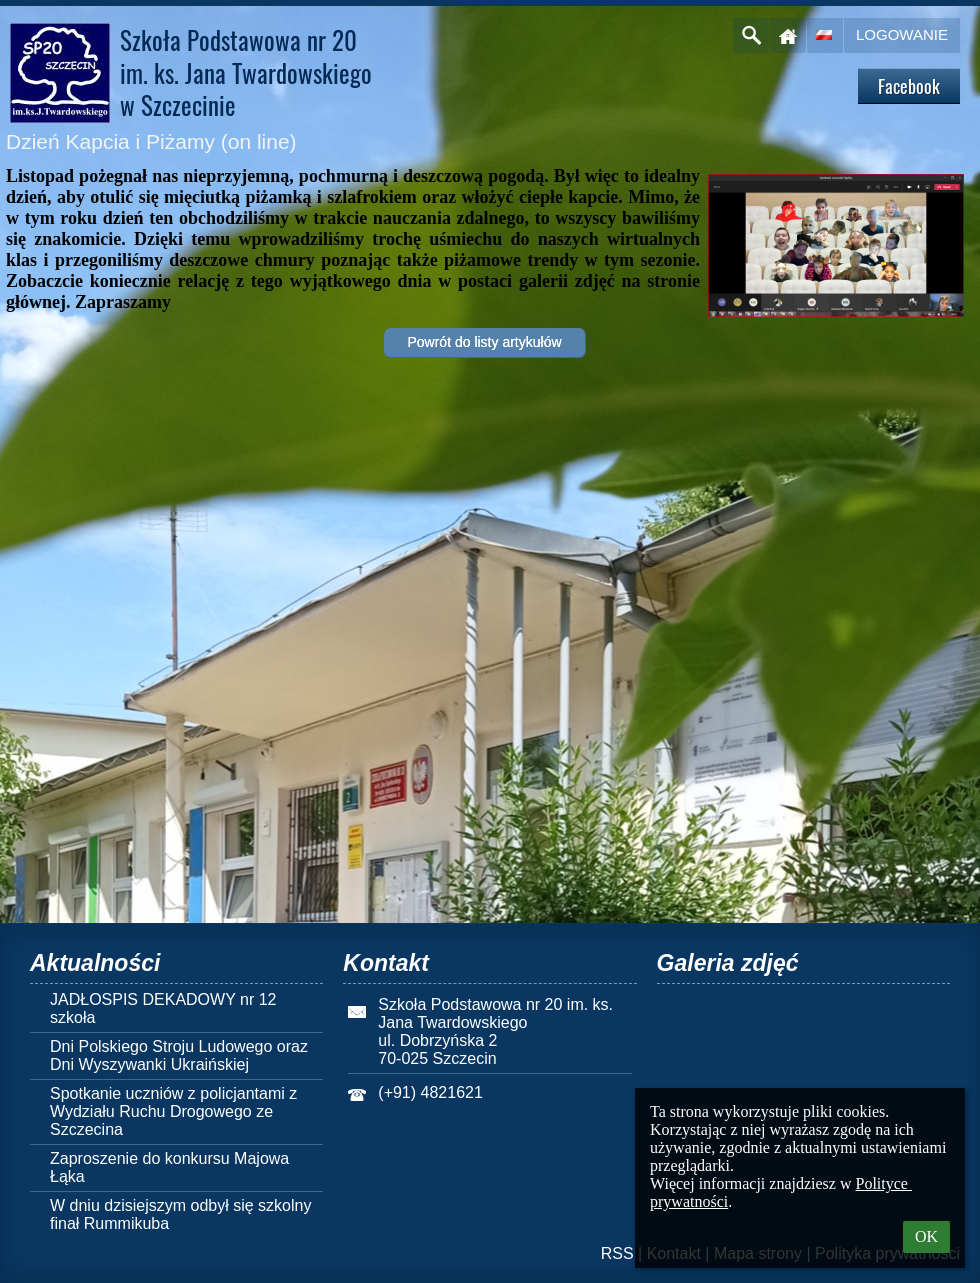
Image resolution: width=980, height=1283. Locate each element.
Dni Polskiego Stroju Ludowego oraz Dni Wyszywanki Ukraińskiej (179, 1055)
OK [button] (926, 1236)
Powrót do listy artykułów (484, 342)
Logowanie (902, 34)
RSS (617, 1253)
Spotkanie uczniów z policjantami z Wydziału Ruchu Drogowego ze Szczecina (173, 1111)
